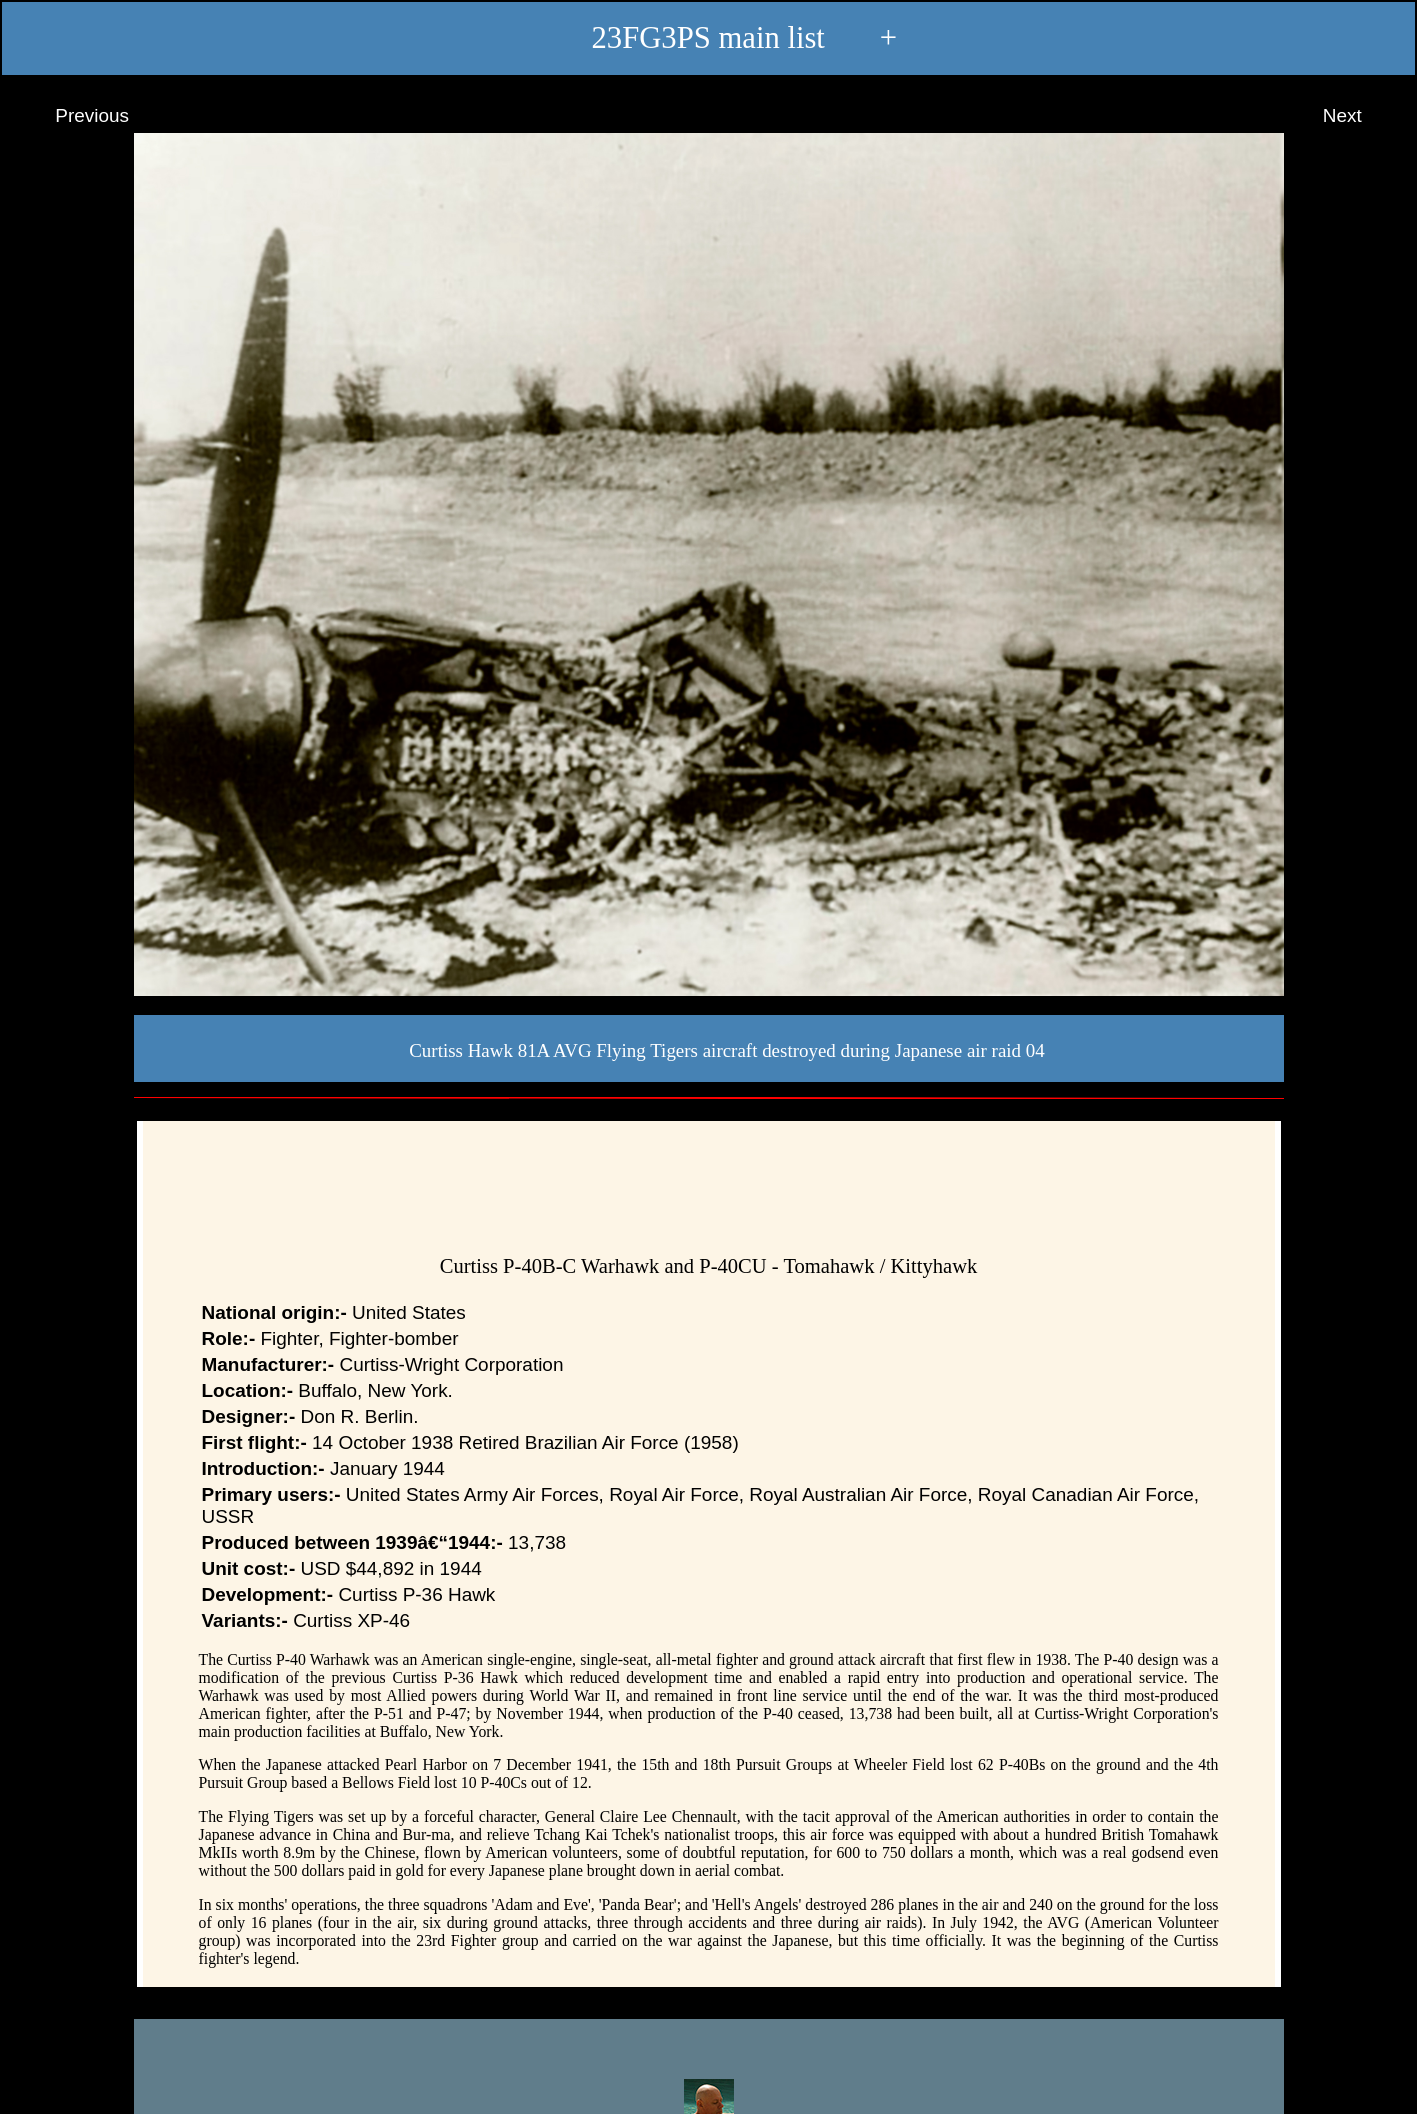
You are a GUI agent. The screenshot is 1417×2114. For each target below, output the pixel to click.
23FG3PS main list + (708, 39)
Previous (73, 116)
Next (1361, 116)
